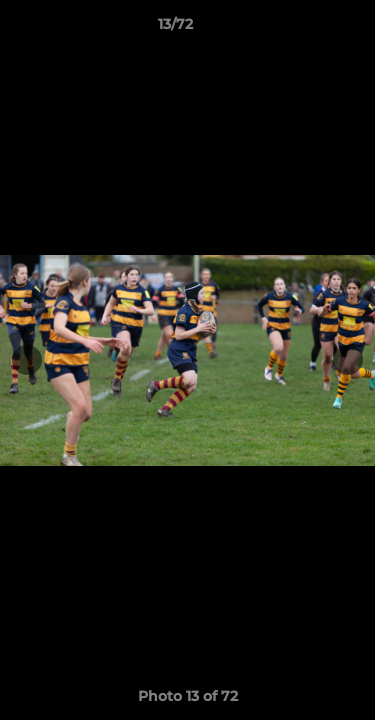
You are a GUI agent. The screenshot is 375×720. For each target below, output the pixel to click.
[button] (303, 29)
